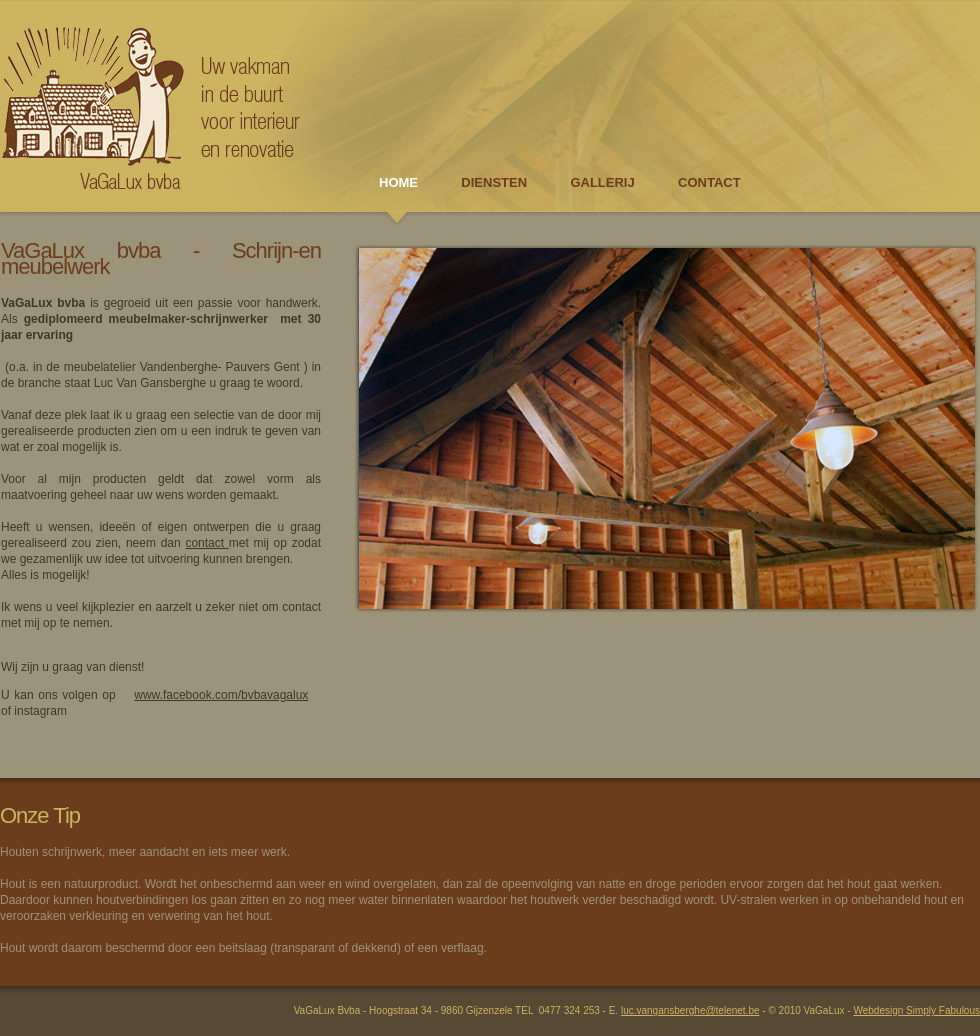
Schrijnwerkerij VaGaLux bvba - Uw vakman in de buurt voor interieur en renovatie (150, 105)
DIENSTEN (494, 182)
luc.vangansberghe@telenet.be (690, 1010)
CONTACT (709, 182)
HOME (398, 182)
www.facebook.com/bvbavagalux (221, 695)
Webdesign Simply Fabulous (916, 1010)
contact (206, 543)
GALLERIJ (602, 182)
